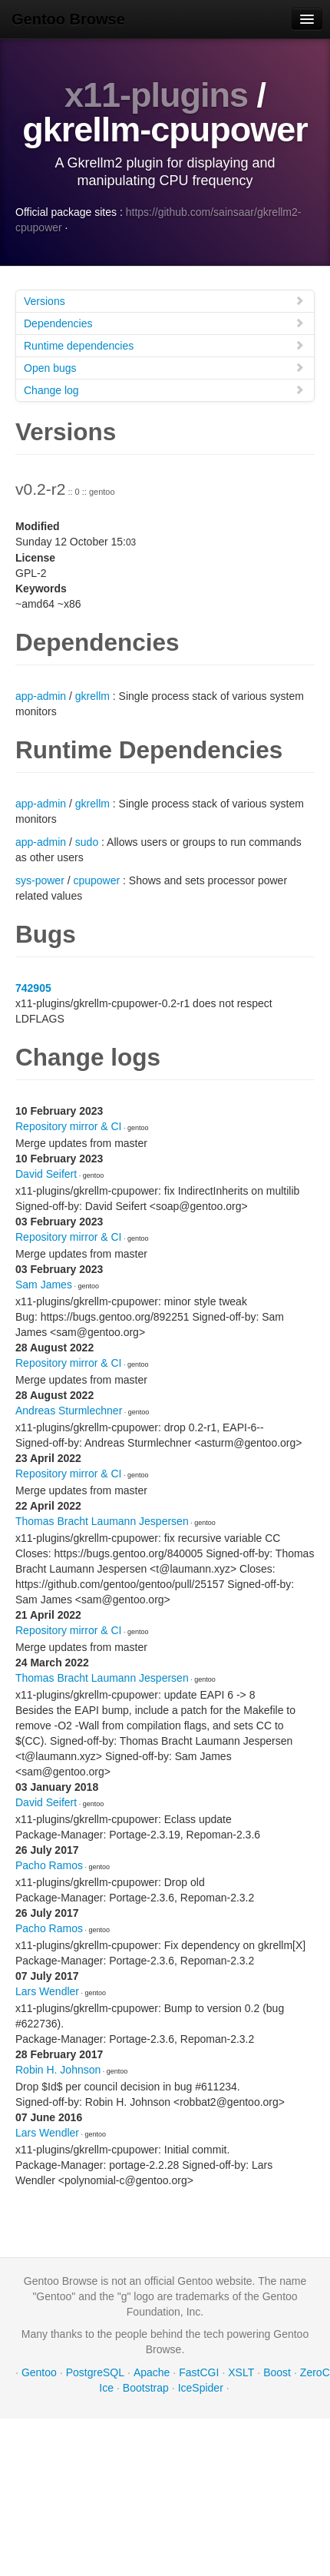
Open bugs (164, 367)
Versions (164, 300)
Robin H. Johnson (58, 2070)
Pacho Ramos (49, 1865)
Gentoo (39, 2372)
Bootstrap (146, 2388)
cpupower (96, 880)
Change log (164, 389)
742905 (33, 988)
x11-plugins (156, 94)
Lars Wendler (47, 1991)
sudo (86, 842)
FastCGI (199, 2372)
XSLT (241, 2372)
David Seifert (46, 1174)
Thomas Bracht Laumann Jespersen (102, 1521)
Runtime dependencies (164, 345)
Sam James (43, 1284)
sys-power (39, 880)
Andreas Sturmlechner (68, 1410)
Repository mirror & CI (68, 1126)
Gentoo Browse (68, 19)
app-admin (40, 696)
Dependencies (164, 323)
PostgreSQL (95, 2372)
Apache (152, 2372)
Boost (277, 2372)
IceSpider (200, 2388)
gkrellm (92, 696)
